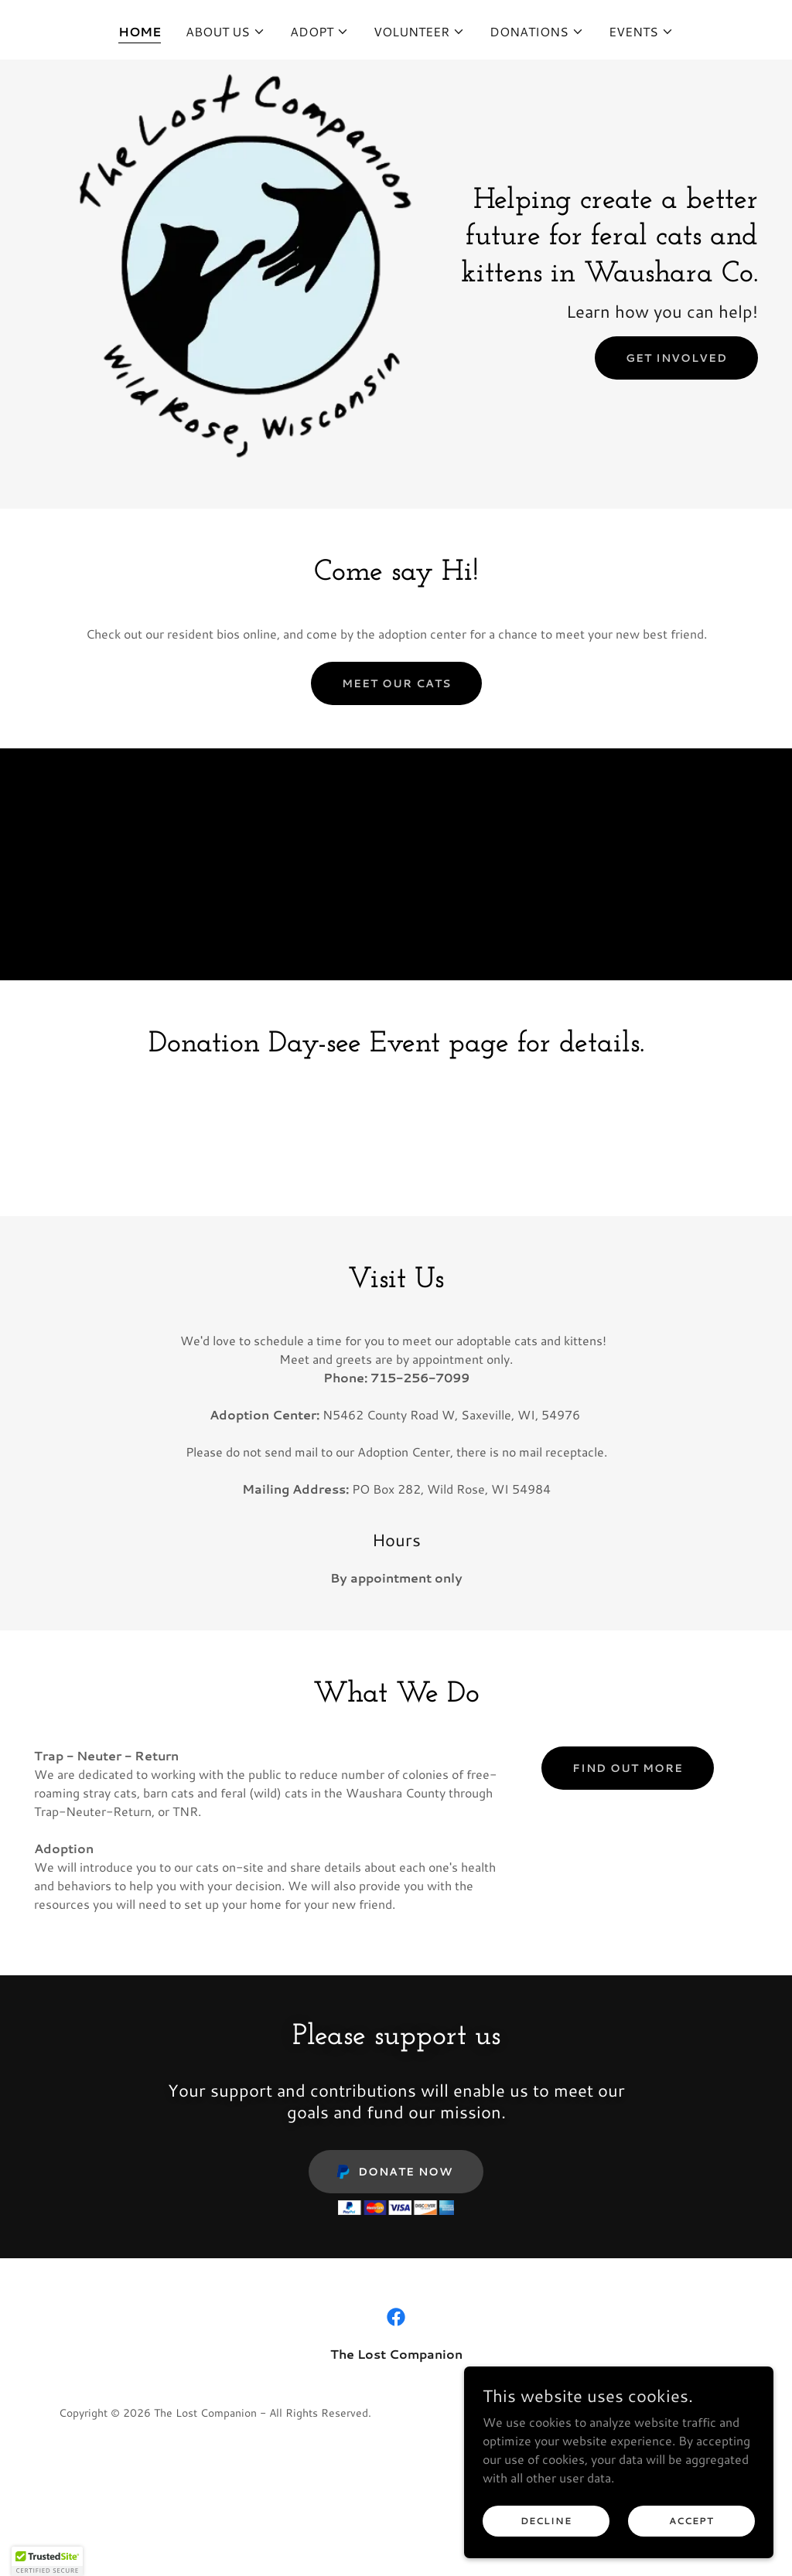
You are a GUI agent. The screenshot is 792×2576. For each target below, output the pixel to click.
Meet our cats (396, 683)
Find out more (627, 1768)
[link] (396, 2317)
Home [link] (139, 31)
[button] (225, 31)
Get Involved (676, 358)
